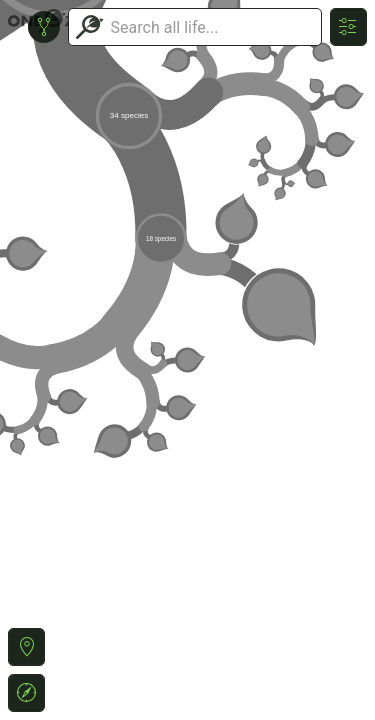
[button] (26, 647)
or (187, 360)
